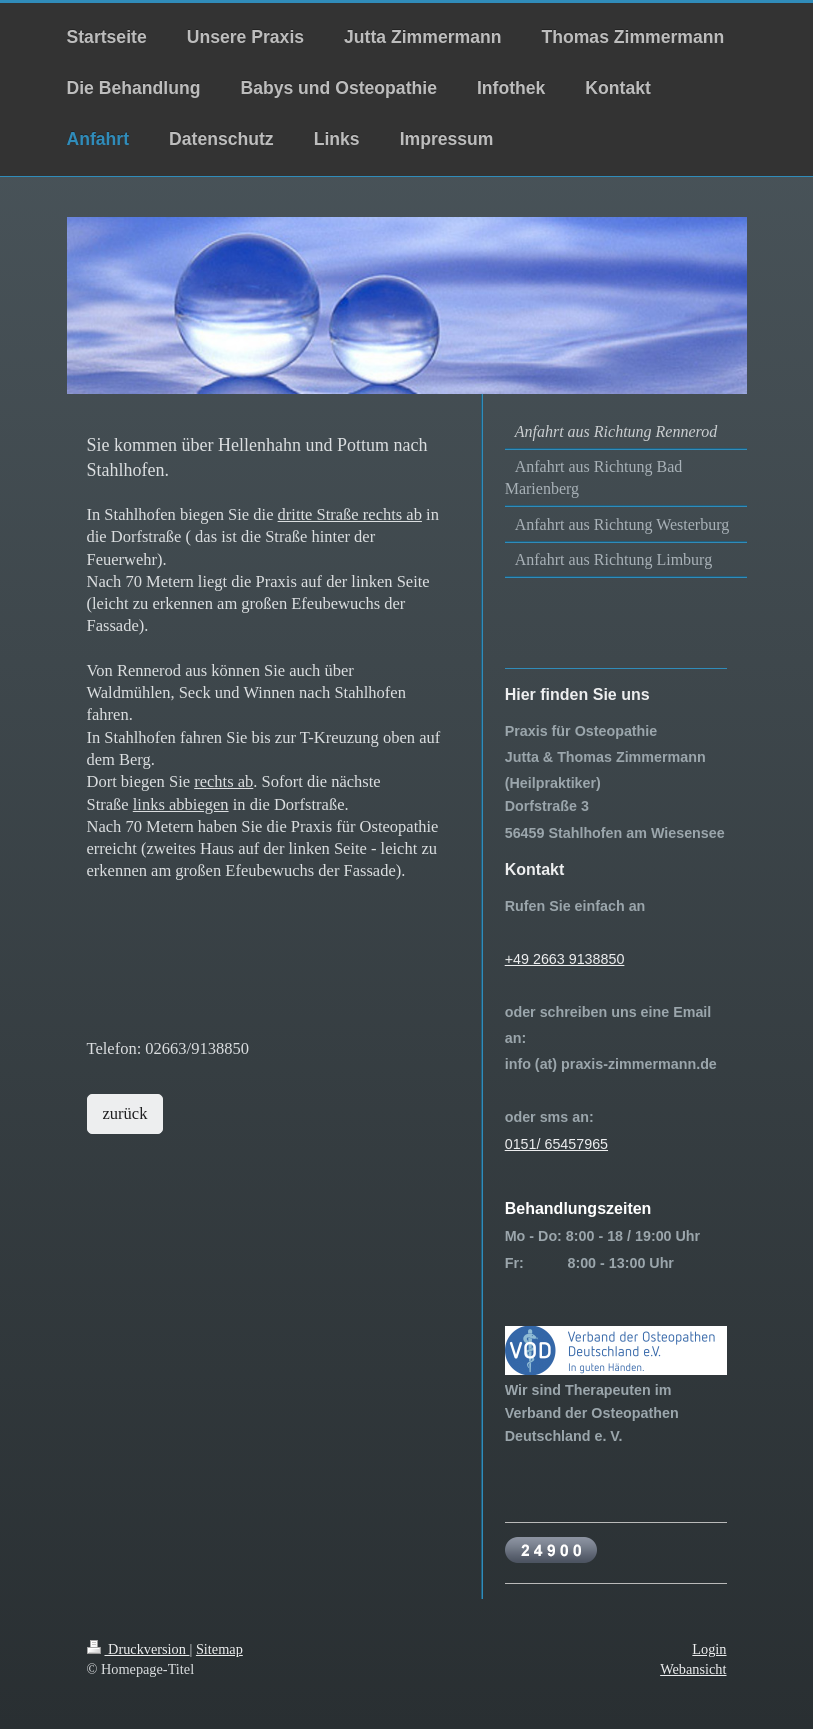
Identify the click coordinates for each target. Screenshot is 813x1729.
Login (709, 1649)
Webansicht (693, 1669)
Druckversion (138, 1649)
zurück (125, 1113)
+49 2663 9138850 (565, 959)
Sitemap (219, 1649)
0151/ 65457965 (556, 1144)
